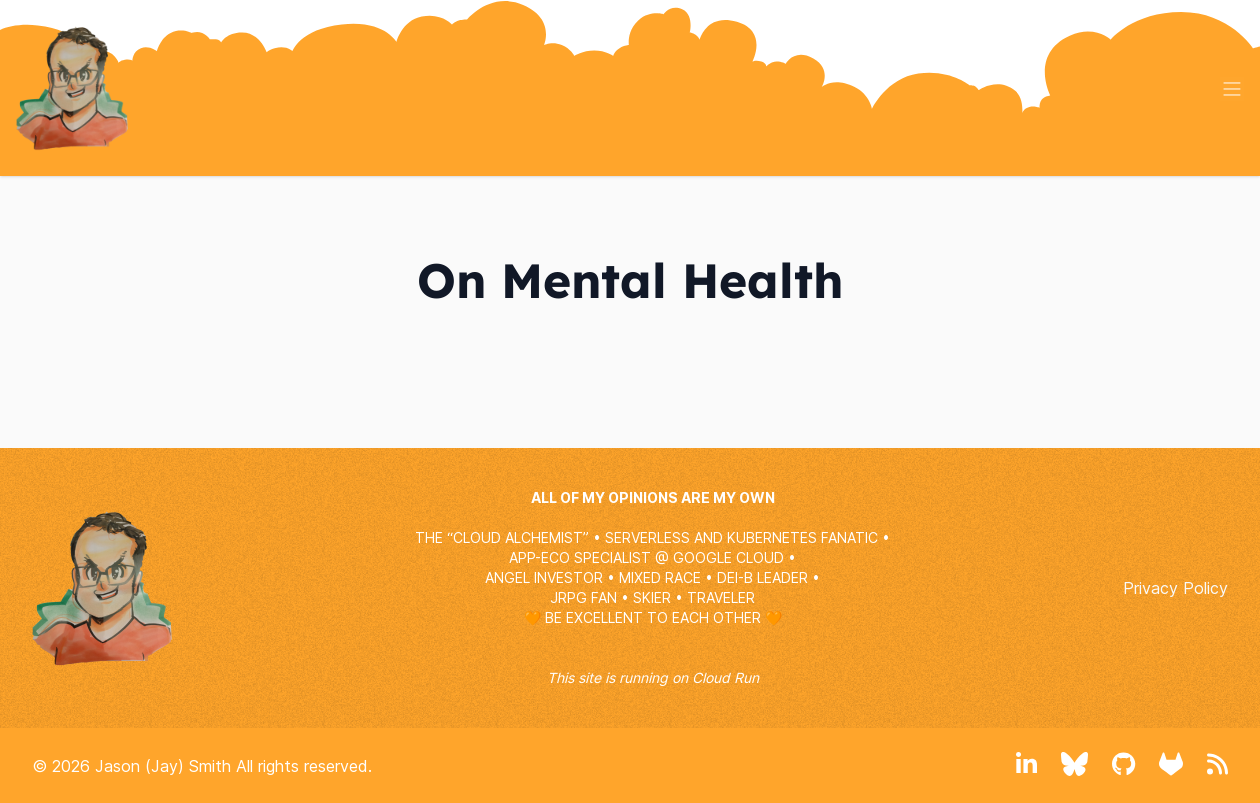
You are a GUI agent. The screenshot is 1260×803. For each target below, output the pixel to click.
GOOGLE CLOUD (728, 557)
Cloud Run (725, 677)
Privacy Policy (1175, 588)
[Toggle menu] (1232, 89)
